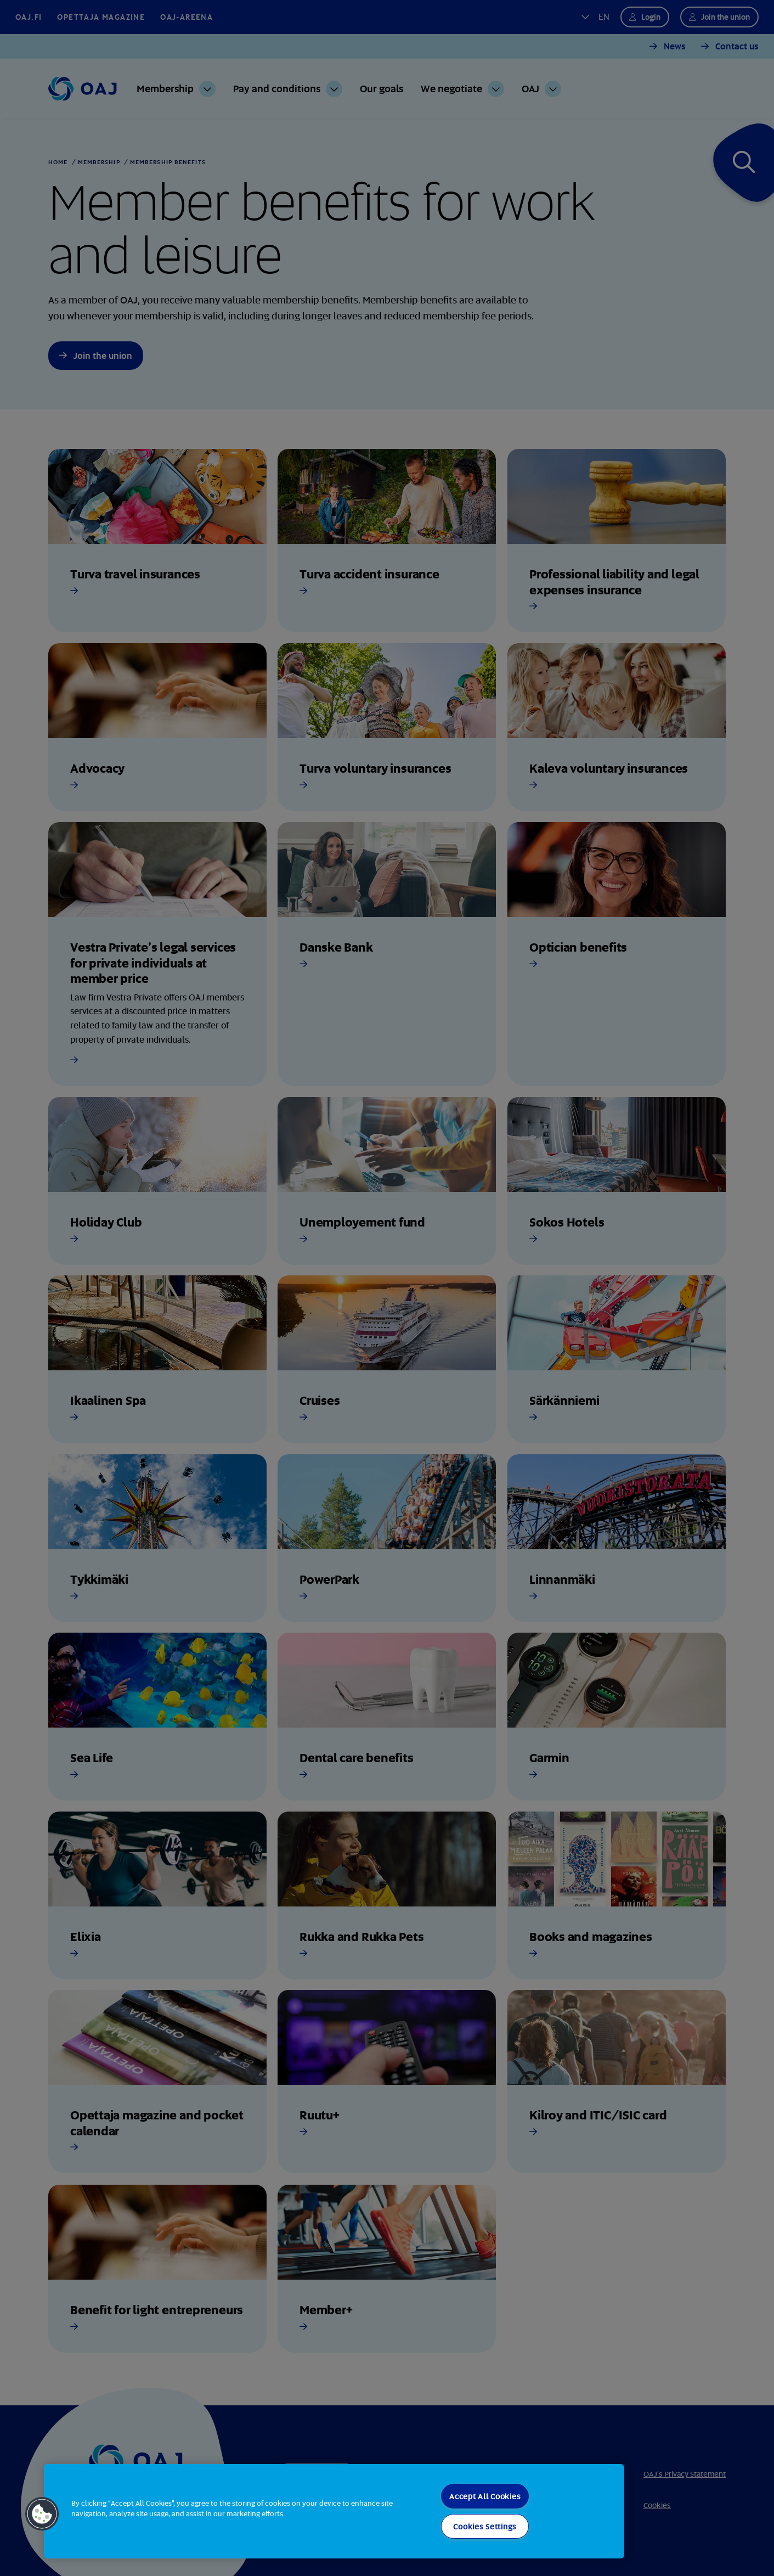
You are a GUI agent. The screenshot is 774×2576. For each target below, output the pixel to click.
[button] (42, 2514)
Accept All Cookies (485, 2496)
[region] (334, 2511)
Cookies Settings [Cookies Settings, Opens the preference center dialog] (485, 2526)
